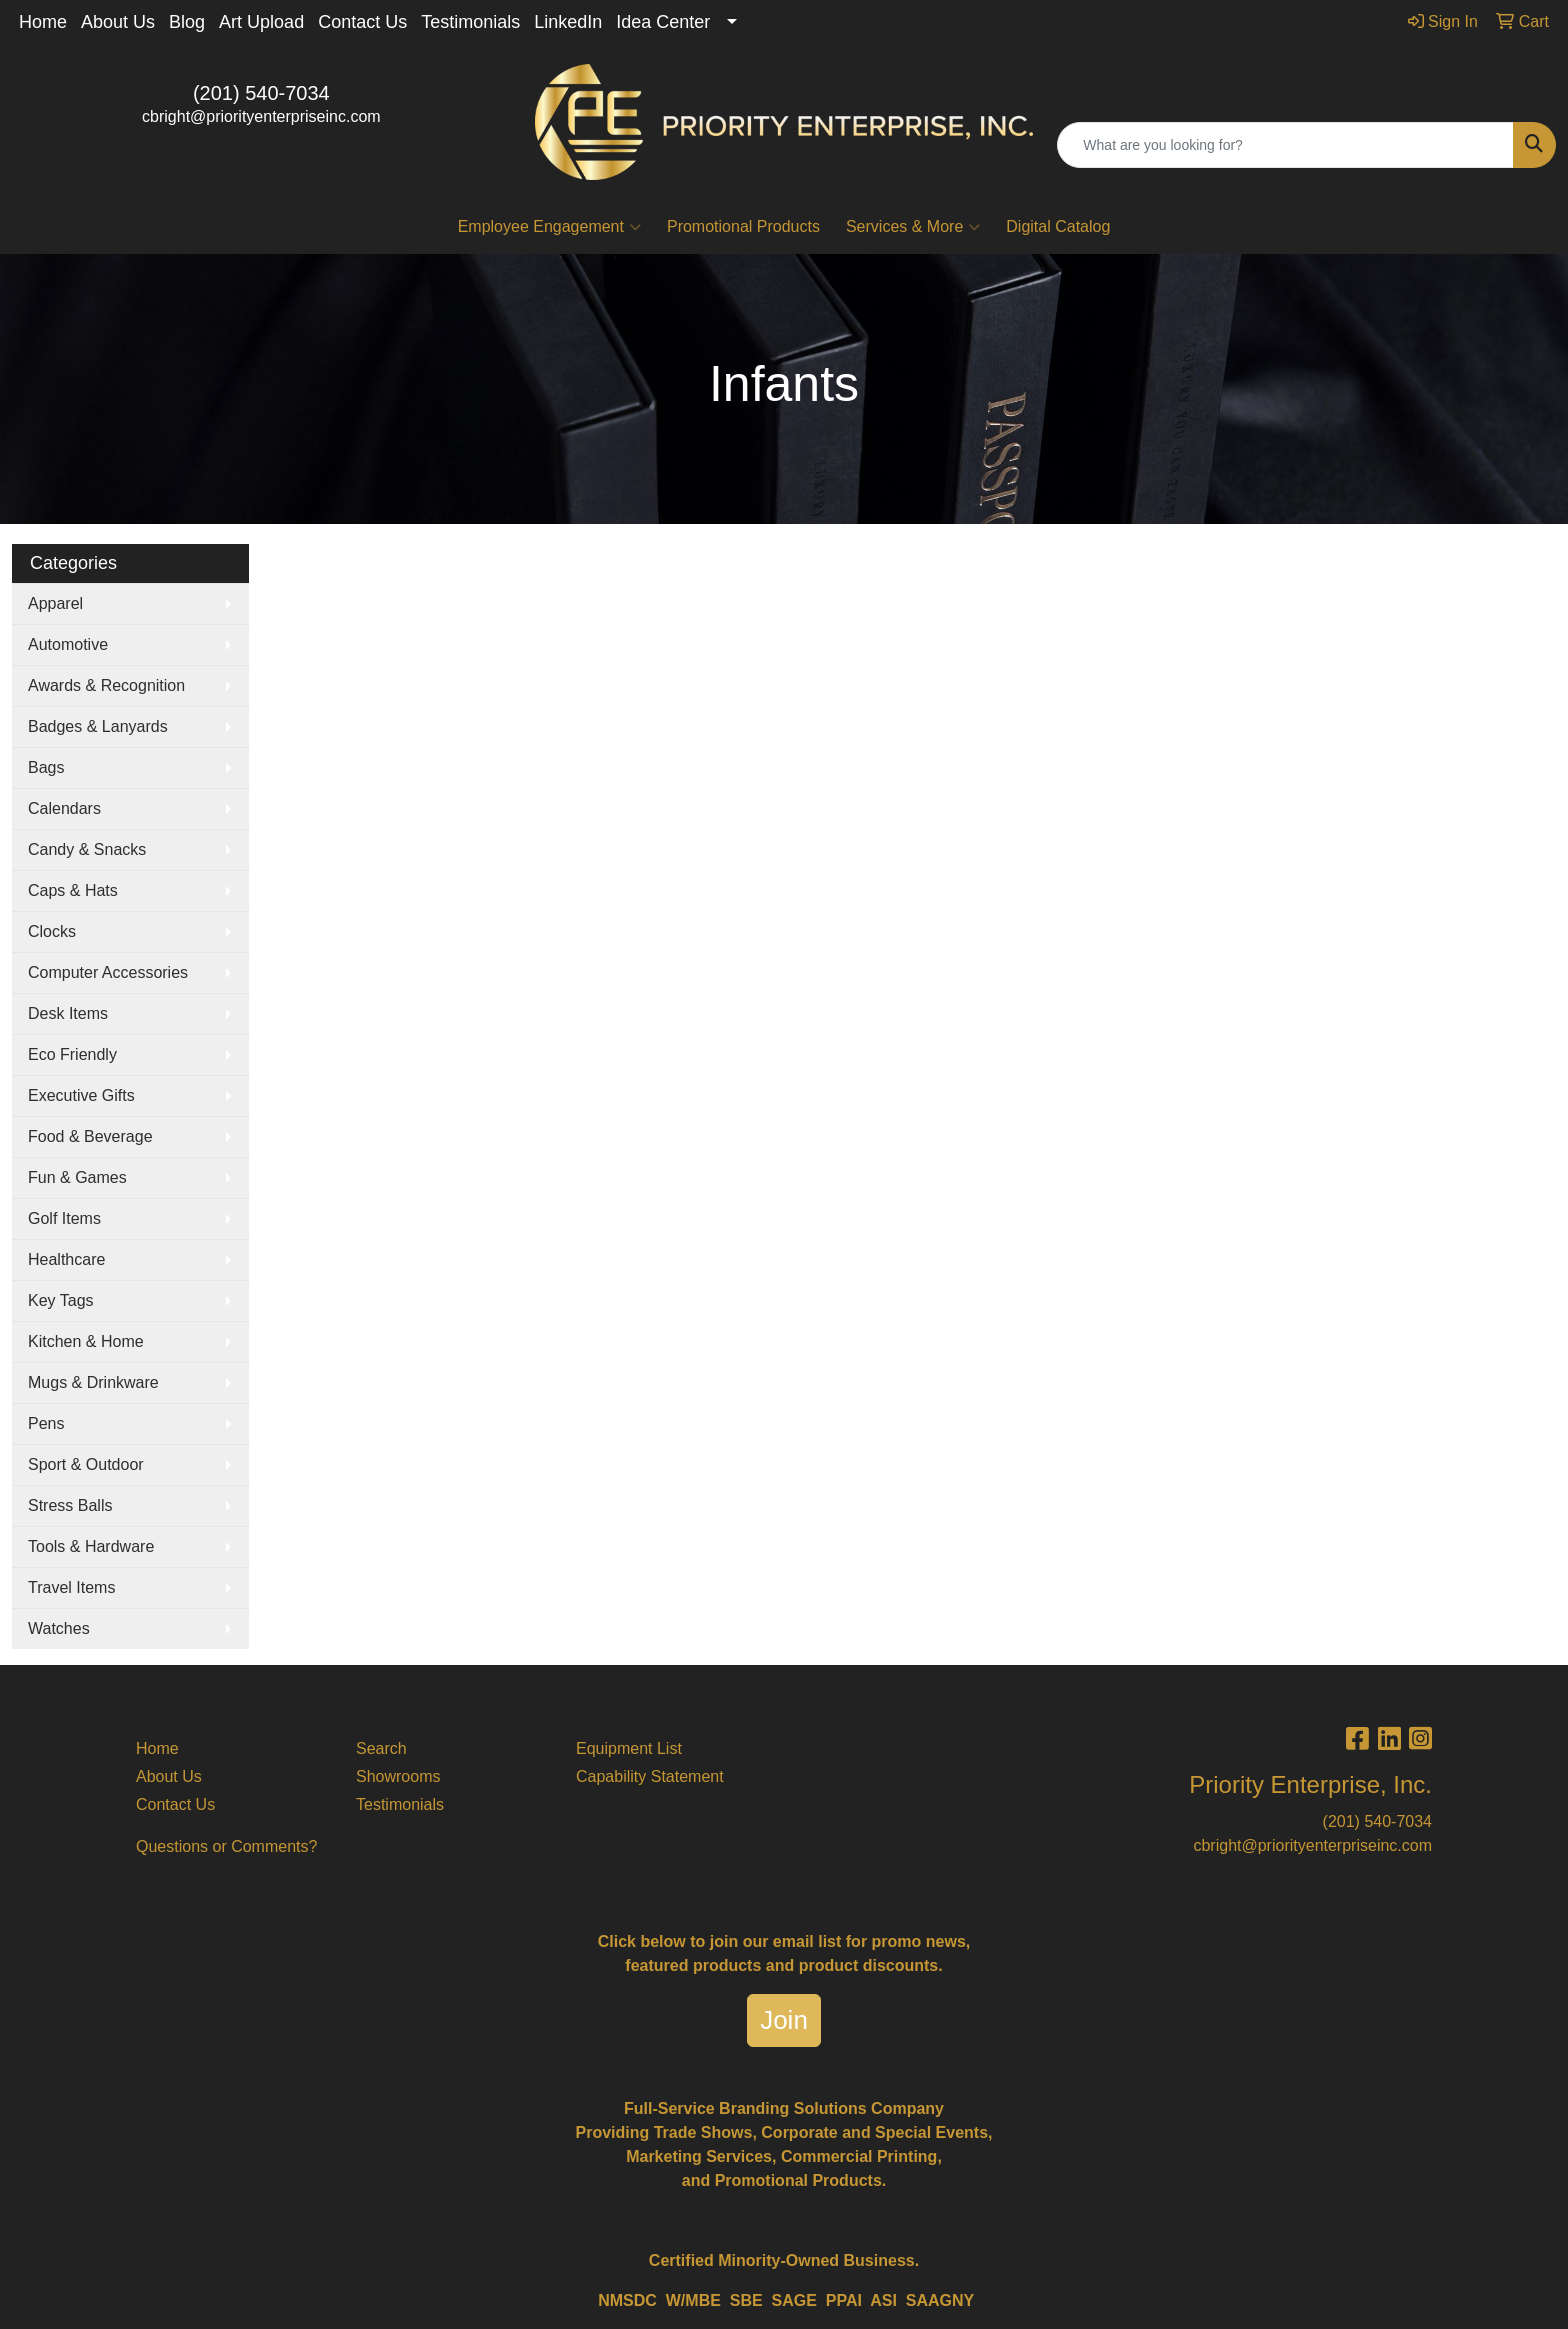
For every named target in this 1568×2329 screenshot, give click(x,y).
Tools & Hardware (91, 1546)
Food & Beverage (90, 1136)
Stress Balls (70, 1505)
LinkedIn (568, 22)
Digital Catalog (1058, 226)
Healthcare (66, 1259)
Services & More (913, 227)
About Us (118, 22)
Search (381, 1748)
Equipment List (629, 1748)
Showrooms (398, 1776)
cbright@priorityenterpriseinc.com (261, 116)
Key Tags (61, 1300)
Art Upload (261, 22)
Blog (187, 22)
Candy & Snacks (87, 849)
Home (43, 22)
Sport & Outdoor (86, 1464)
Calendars (64, 808)
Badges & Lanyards (98, 726)
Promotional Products (743, 226)
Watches (59, 1628)
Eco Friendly (72, 1054)
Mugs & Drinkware (93, 1382)
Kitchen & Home (86, 1341)
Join (784, 2020)
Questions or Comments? (226, 1846)
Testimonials (470, 22)
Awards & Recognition (106, 685)
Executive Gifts (81, 1095)
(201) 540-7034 (261, 93)
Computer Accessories (108, 972)
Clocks (52, 931)
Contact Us (362, 22)
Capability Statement (650, 1776)
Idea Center (663, 22)
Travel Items (71, 1587)
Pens (46, 1423)
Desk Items (68, 1013)
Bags (46, 767)
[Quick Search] (1285, 145)
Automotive (68, 644)
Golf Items (64, 1218)
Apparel (55, 603)
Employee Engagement (549, 227)
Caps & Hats (73, 890)
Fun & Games (77, 1177)
